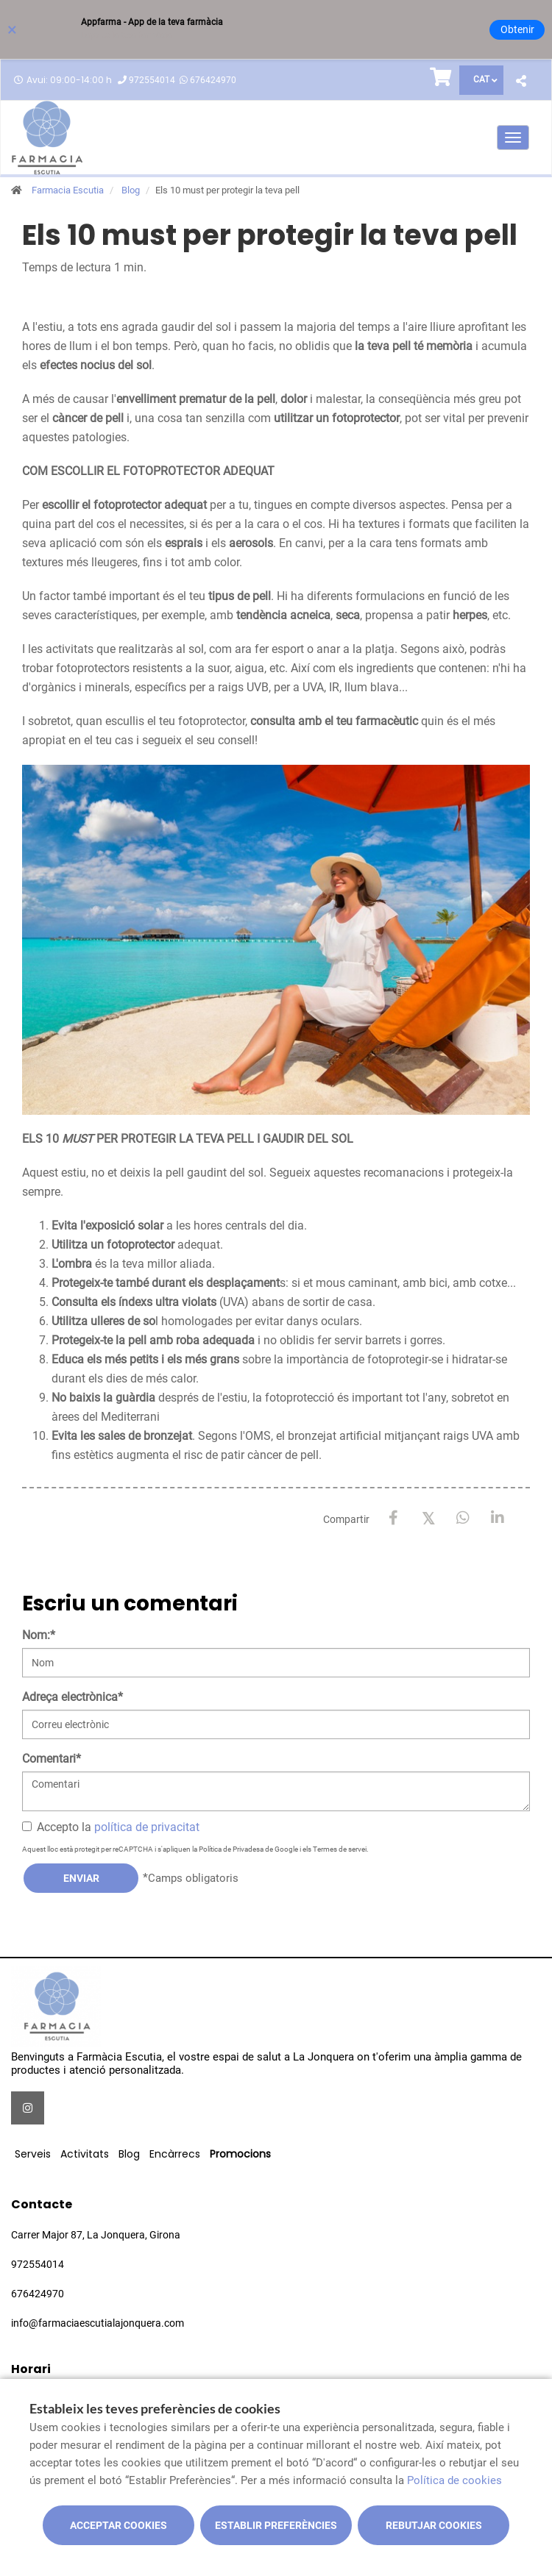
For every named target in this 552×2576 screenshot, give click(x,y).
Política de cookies (454, 2480)
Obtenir (517, 29)
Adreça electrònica (72, 1697)
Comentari (51, 1759)
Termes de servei (340, 1849)
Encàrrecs (174, 2154)
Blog (130, 190)
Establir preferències (276, 2525)
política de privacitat (146, 1827)
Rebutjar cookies (434, 2525)
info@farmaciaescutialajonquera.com (97, 2323)
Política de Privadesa (231, 1849)
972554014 (152, 80)
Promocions (240, 2154)
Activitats (84, 2154)
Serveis (33, 2154)
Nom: (38, 1635)
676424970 (213, 80)
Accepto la (110, 1827)
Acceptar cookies (118, 2525)
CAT (481, 79)
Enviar (81, 1878)
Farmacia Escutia (68, 190)
